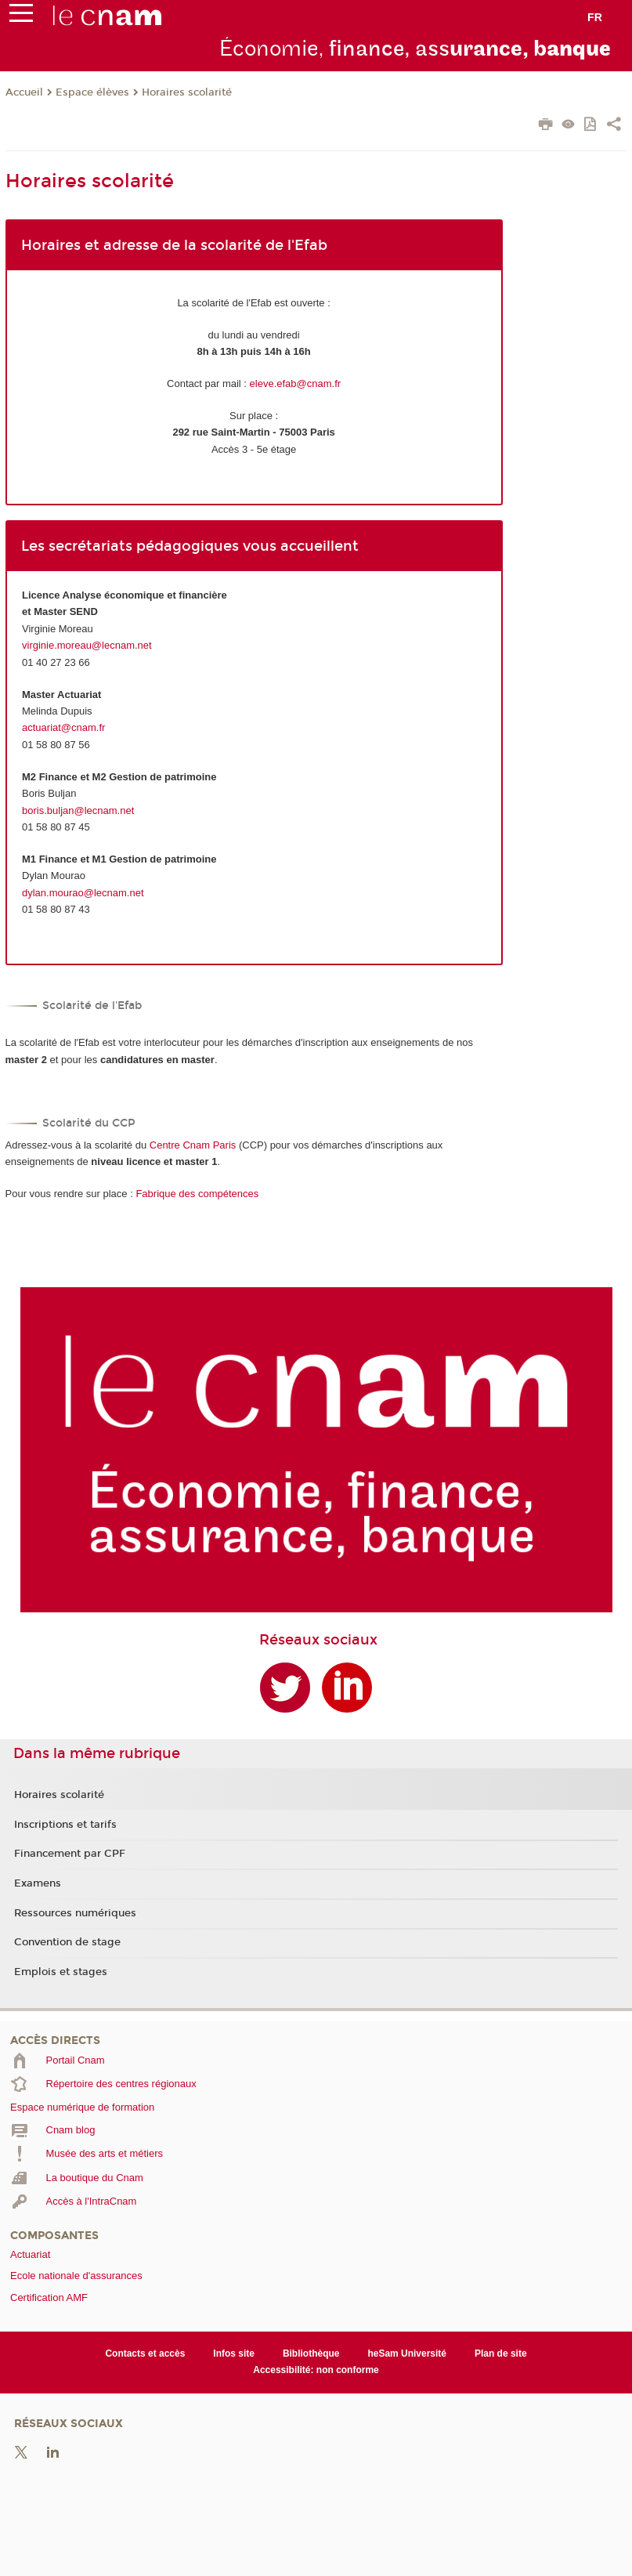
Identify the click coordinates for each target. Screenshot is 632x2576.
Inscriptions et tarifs (65, 1824)
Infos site (234, 2353)
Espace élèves (92, 92)
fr (594, 17)
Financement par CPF (69, 1853)
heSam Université (406, 2353)
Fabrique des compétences (196, 1193)
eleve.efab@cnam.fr (295, 383)
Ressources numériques (75, 1913)
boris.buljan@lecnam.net (78, 810)
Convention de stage (67, 1942)
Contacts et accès (145, 2353)
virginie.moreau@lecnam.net (87, 645)
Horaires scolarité (187, 92)
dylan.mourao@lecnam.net (83, 893)
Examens (37, 1883)
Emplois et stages (60, 1972)
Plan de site (501, 2353)
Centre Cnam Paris (193, 1145)
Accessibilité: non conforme (316, 2369)
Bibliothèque (311, 2353)
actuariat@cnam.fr (63, 727)
